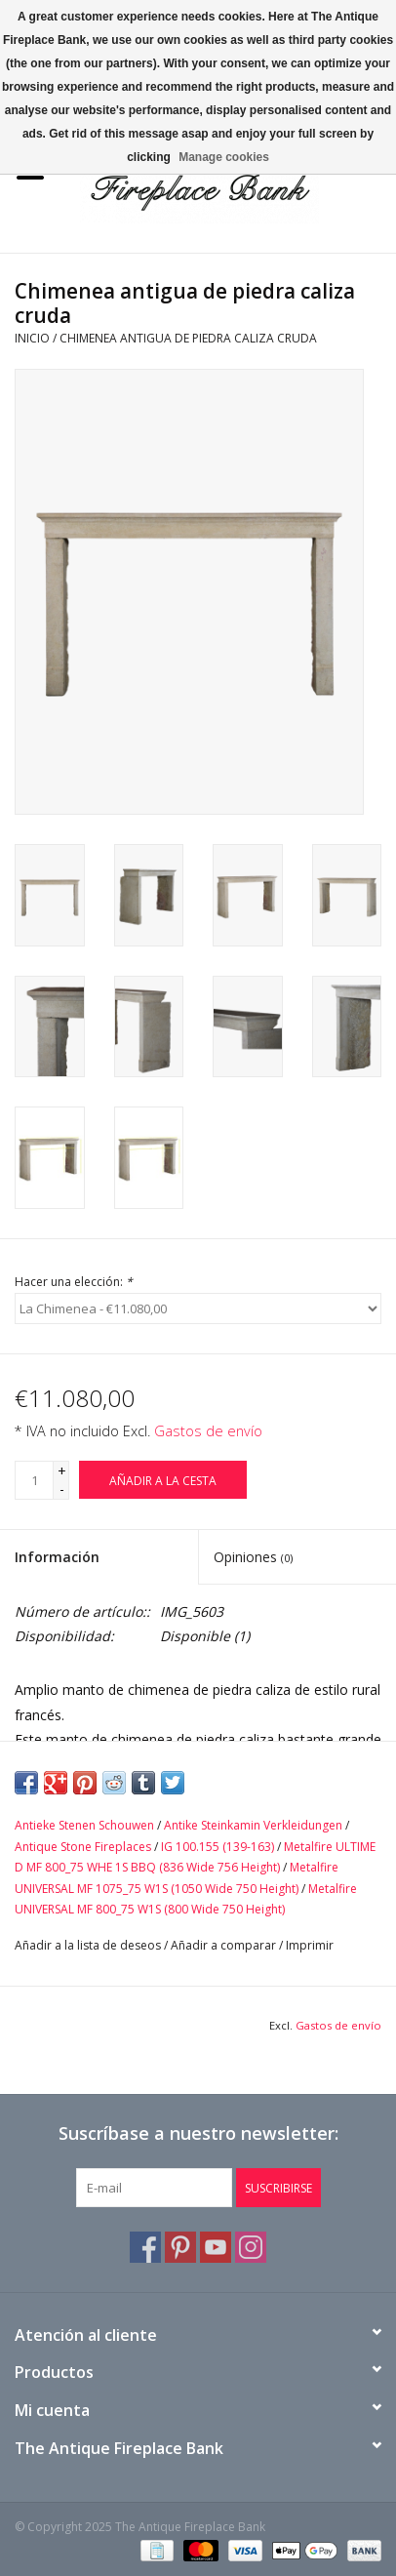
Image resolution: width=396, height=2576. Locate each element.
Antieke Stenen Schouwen (84, 1825)
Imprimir (310, 1945)
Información (57, 1557)
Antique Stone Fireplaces (83, 1846)
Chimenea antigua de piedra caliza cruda (188, 338)
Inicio (32, 338)
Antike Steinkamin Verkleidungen (253, 1825)
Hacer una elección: (74, 1281)
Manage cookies (223, 157)
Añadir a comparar (225, 1945)
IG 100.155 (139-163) (217, 1846)
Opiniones (253, 1557)
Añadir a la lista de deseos (88, 1945)
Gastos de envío (208, 1431)
